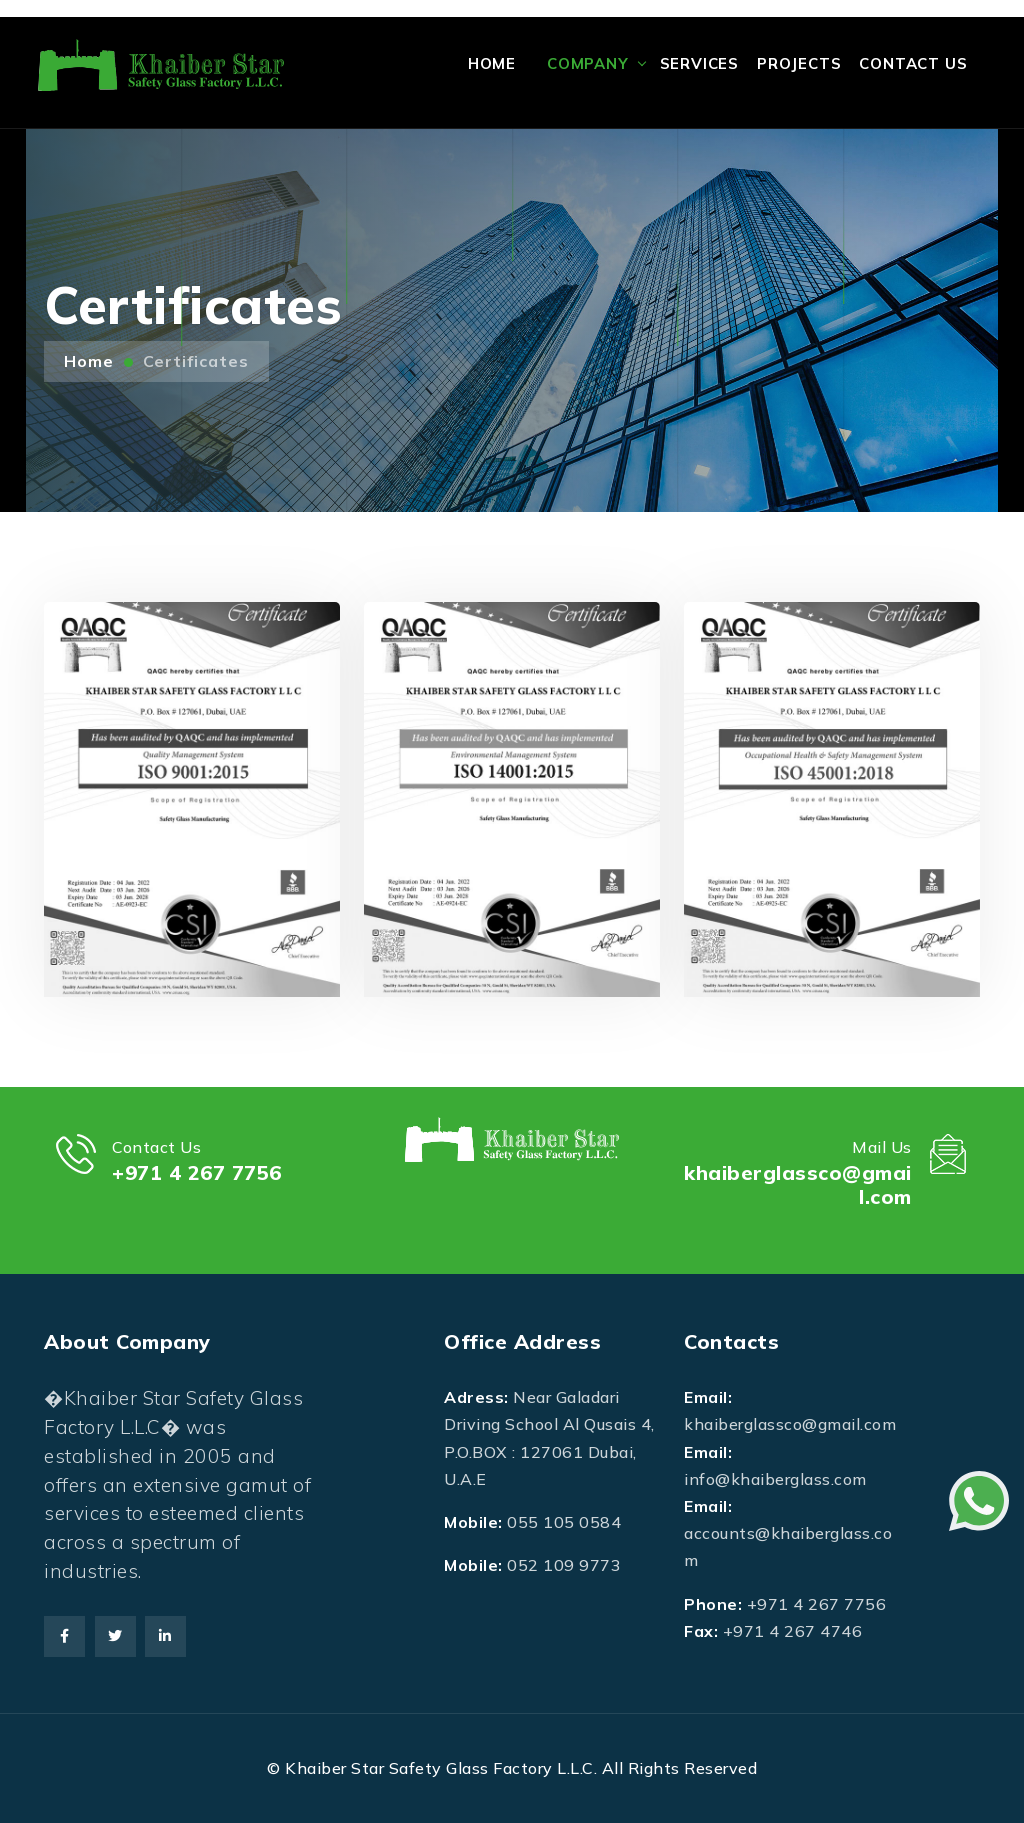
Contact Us (913, 63)
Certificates (196, 361)
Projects (799, 63)
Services (699, 63)
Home (492, 63)
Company (588, 63)
